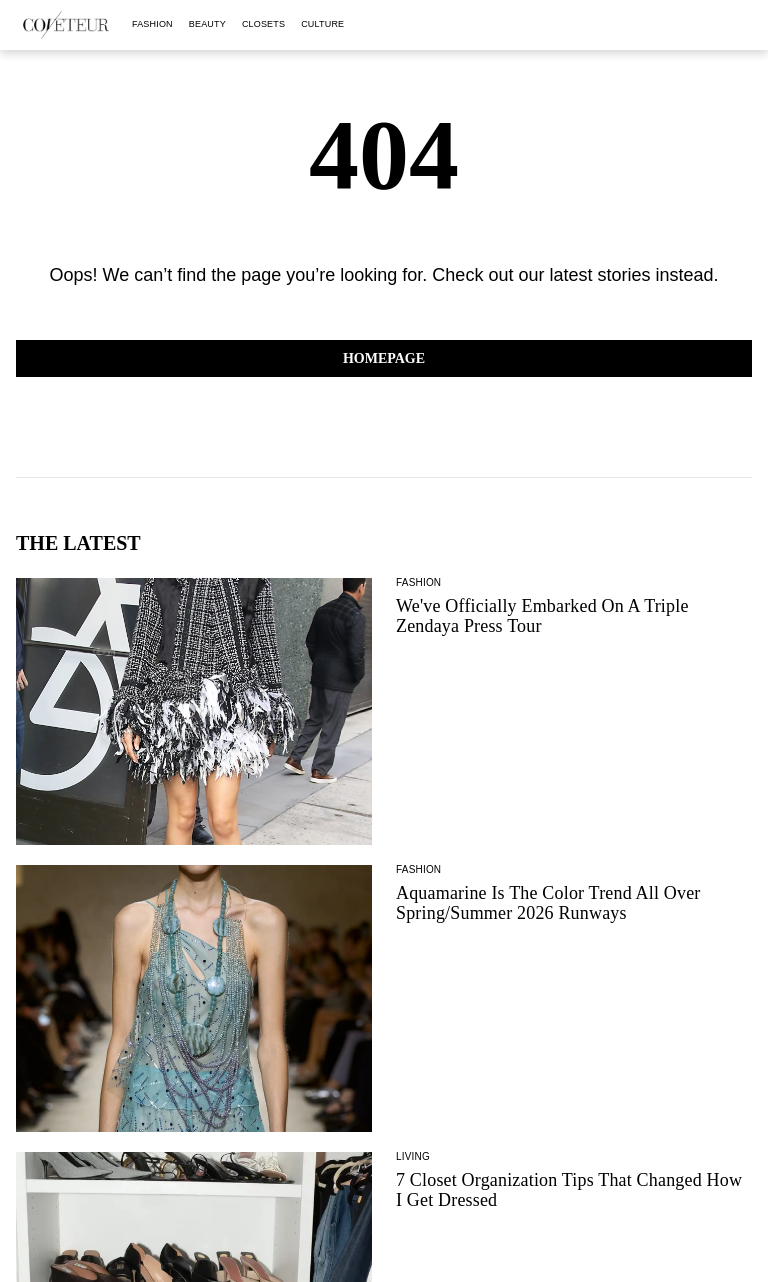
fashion (152, 24)
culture (322, 24)
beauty (207, 24)
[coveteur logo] (66, 25)
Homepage (384, 358)
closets (263, 24)
